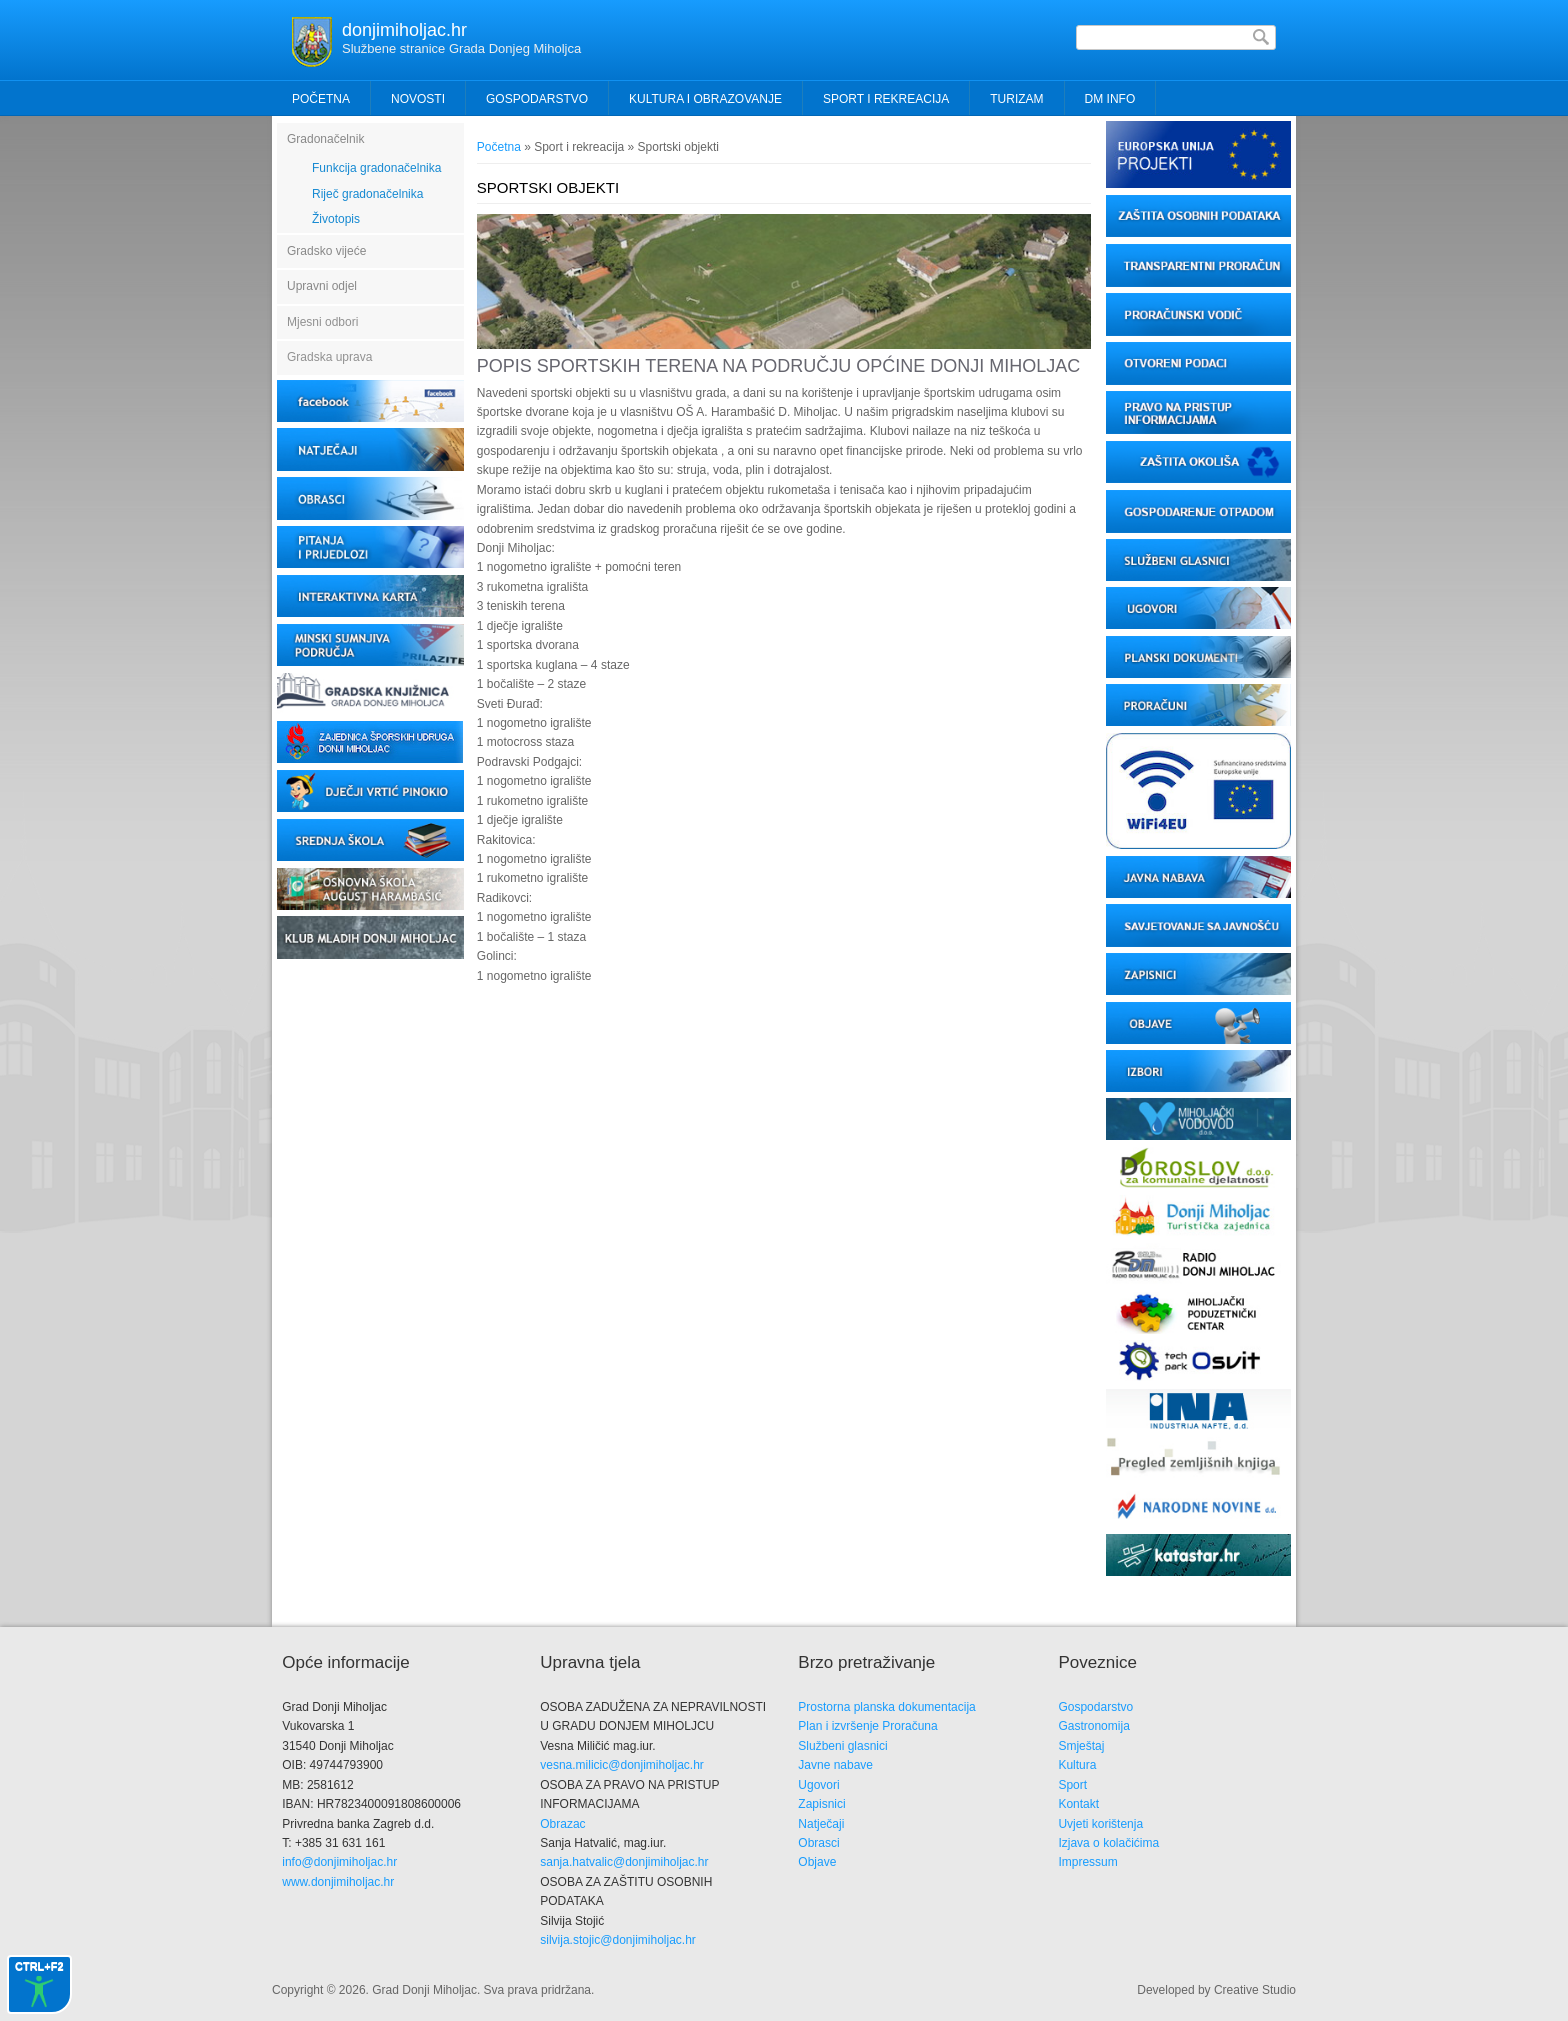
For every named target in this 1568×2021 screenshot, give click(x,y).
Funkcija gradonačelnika (376, 168)
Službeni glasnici (842, 1746)
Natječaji (821, 1824)
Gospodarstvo (1095, 1707)
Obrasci (818, 1843)
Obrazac (562, 1824)
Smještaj (1081, 1746)
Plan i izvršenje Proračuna (867, 1726)
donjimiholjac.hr (404, 30)
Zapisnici (821, 1804)
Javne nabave (835, 1765)
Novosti (418, 99)
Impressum (1087, 1862)
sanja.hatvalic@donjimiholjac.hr (624, 1862)
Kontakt (1078, 1804)
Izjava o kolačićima (1108, 1843)
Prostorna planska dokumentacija (886, 1707)
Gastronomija (1093, 1726)
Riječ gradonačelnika (367, 194)
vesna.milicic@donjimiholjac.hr (622, 1765)
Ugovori (818, 1785)
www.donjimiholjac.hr (338, 1882)
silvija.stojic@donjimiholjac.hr (618, 1940)
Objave (817, 1862)
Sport (1072, 1785)
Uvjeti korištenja (1100, 1824)
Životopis (336, 219)
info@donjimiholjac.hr (339, 1862)
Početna (321, 99)
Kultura (1077, 1765)
